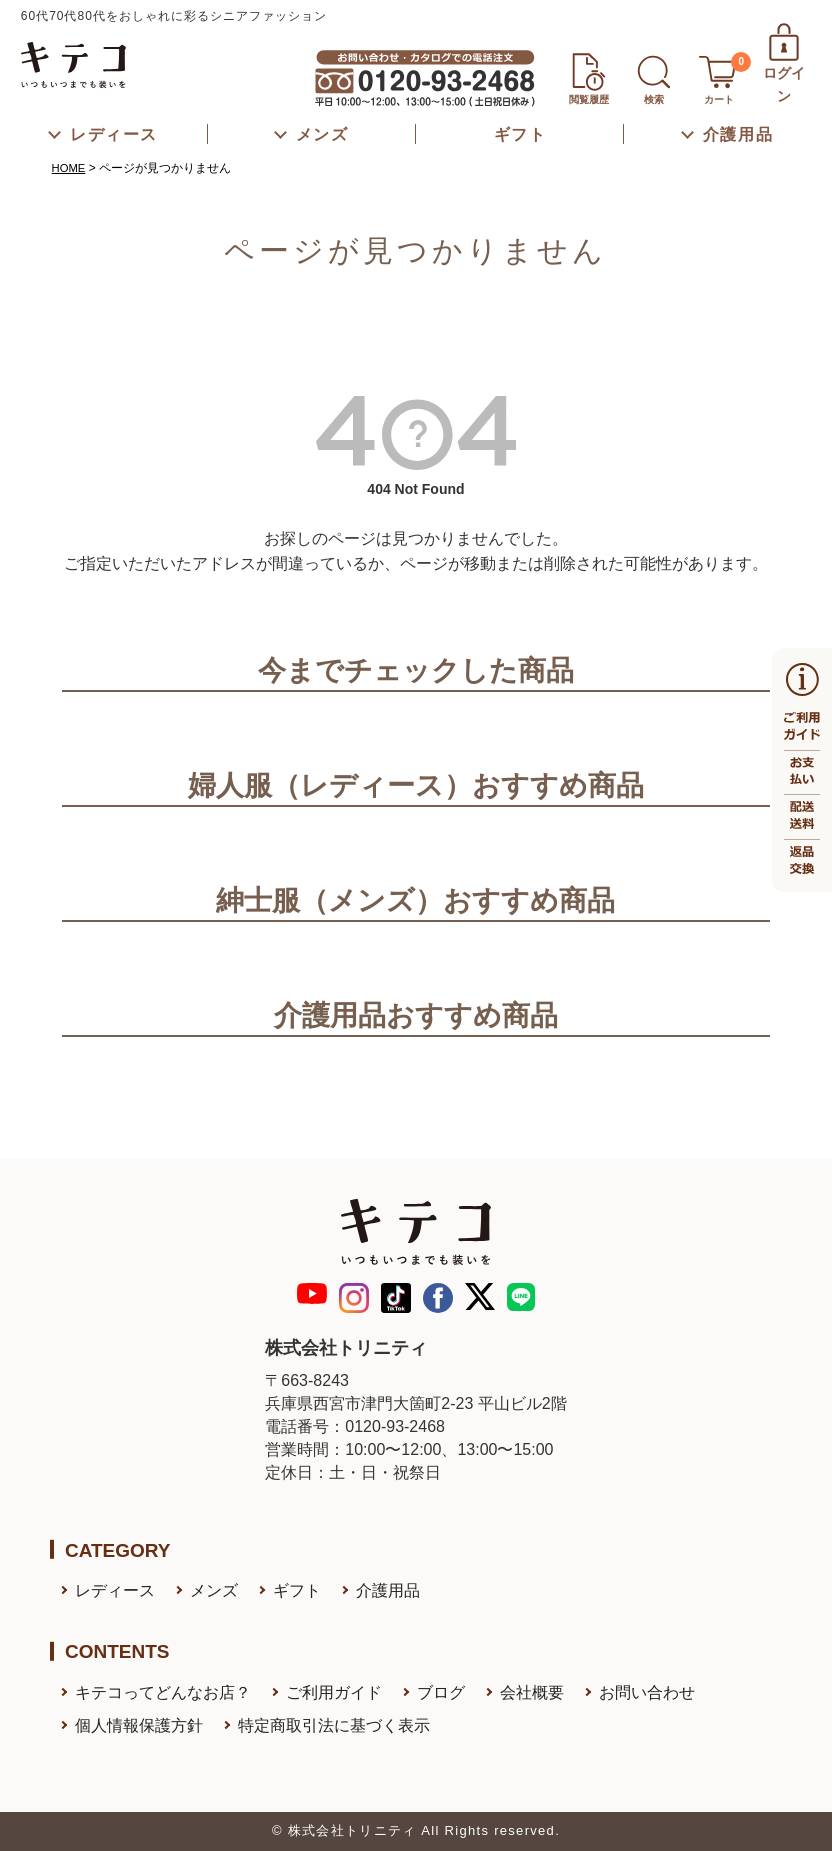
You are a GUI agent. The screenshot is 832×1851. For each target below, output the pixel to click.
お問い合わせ (647, 1692)
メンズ (214, 1590)
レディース (115, 1590)
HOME (70, 168)
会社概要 (532, 1692)
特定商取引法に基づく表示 (334, 1725)
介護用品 (388, 1590)
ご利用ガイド (334, 1692)
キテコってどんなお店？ (163, 1692)
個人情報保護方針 (139, 1725)
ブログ (441, 1692)
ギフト (297, 1590)
